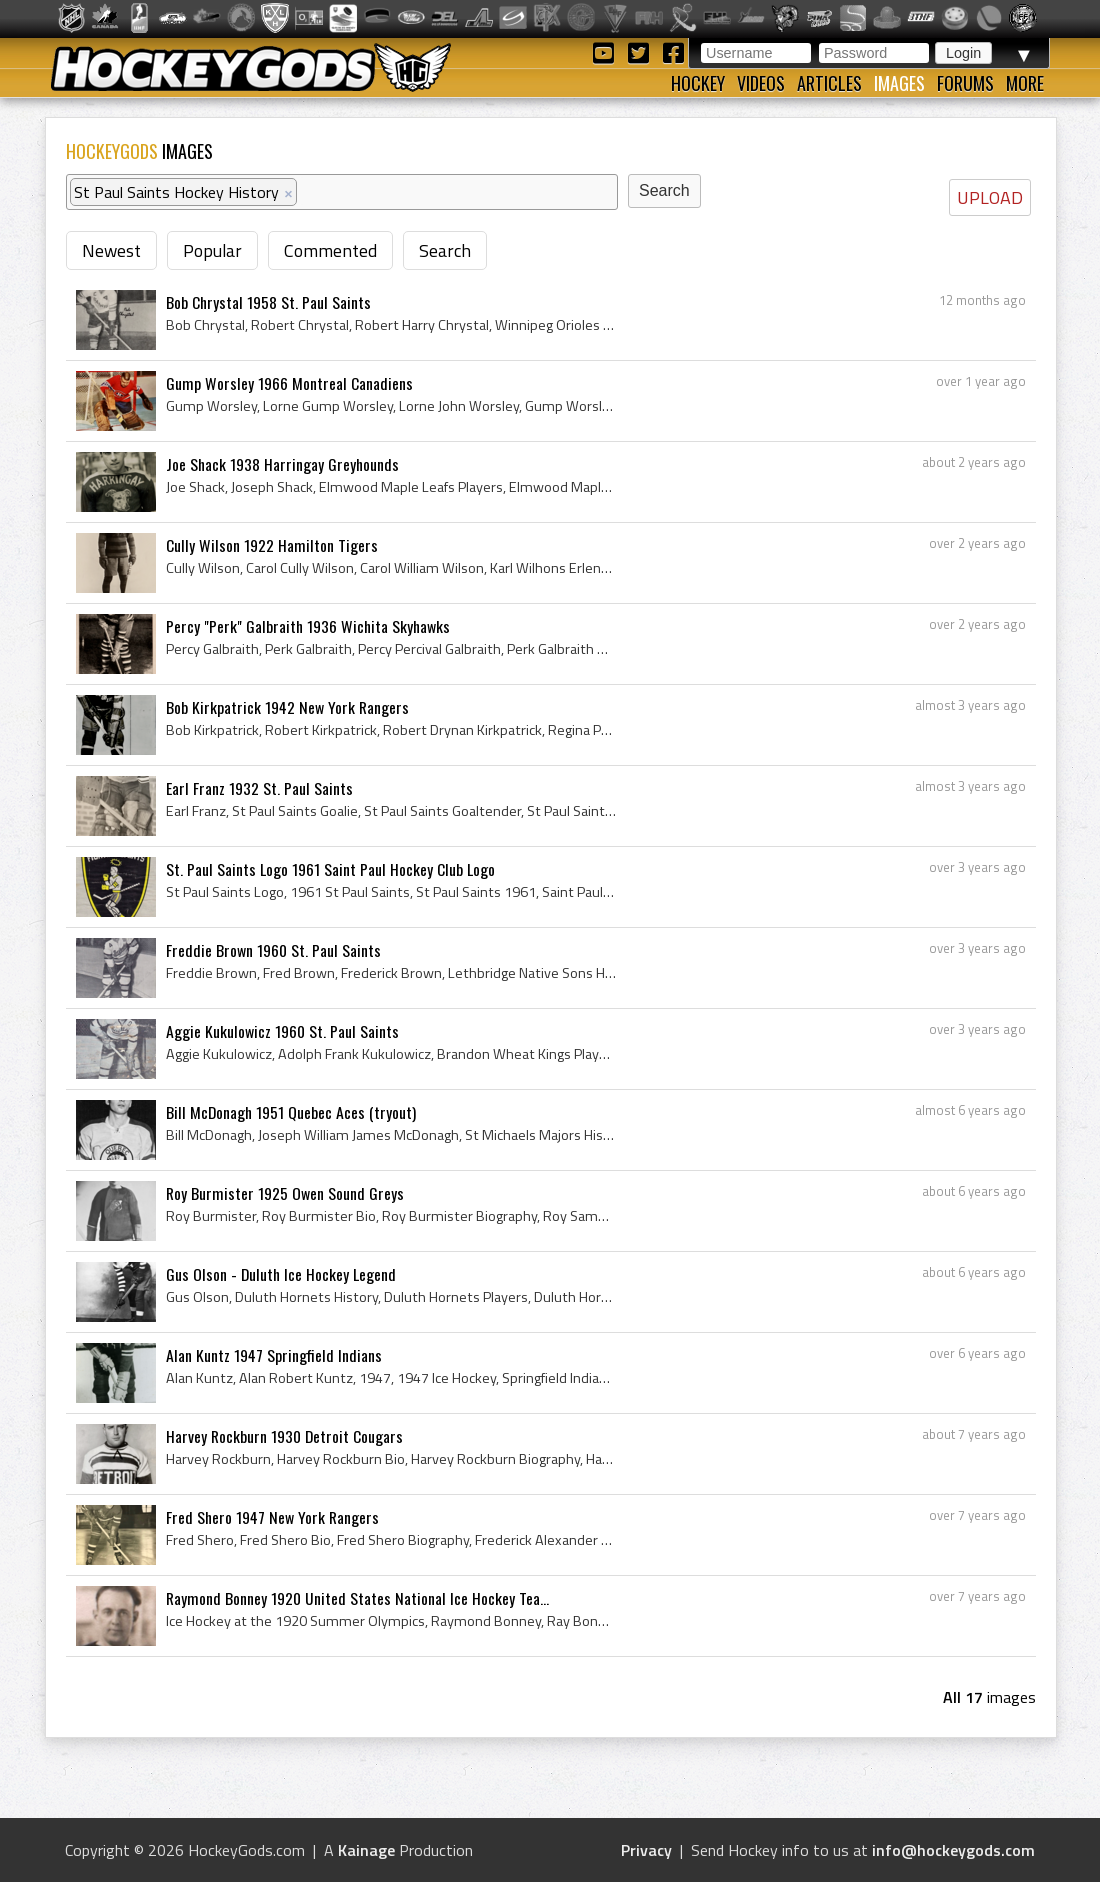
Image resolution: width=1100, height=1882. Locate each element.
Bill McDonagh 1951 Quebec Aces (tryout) (291, 1112)
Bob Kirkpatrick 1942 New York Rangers (287, 707)
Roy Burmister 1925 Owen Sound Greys (285, 1193)
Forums (965, 83)
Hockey (698, 83)
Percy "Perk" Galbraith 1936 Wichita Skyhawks (308, 626)
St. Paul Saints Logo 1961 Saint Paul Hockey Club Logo (330, 869)
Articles (829, 83)
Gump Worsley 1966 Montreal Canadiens (289, 383)
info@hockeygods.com (953, 1850)
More (1025, 83)
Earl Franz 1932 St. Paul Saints (259, 788)
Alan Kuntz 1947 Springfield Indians (274, 1355)
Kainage (366, 1850)
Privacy (646, 1850)
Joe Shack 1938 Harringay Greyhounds (282, 464)
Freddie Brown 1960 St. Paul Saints (273, 950)
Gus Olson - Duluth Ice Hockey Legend (281, 1274)
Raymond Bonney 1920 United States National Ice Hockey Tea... (357, 1598)
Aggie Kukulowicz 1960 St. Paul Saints (282, 1031)
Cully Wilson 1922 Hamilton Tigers (272, 545)
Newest (111, 250)
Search (445, 250)
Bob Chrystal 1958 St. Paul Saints (268, 302)
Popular (212, 250)
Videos (761, 83)
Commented (330, 250)
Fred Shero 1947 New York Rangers (272, 1517)
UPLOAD (990, 197)
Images (899, 83)
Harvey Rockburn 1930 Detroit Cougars (284, 1436)
